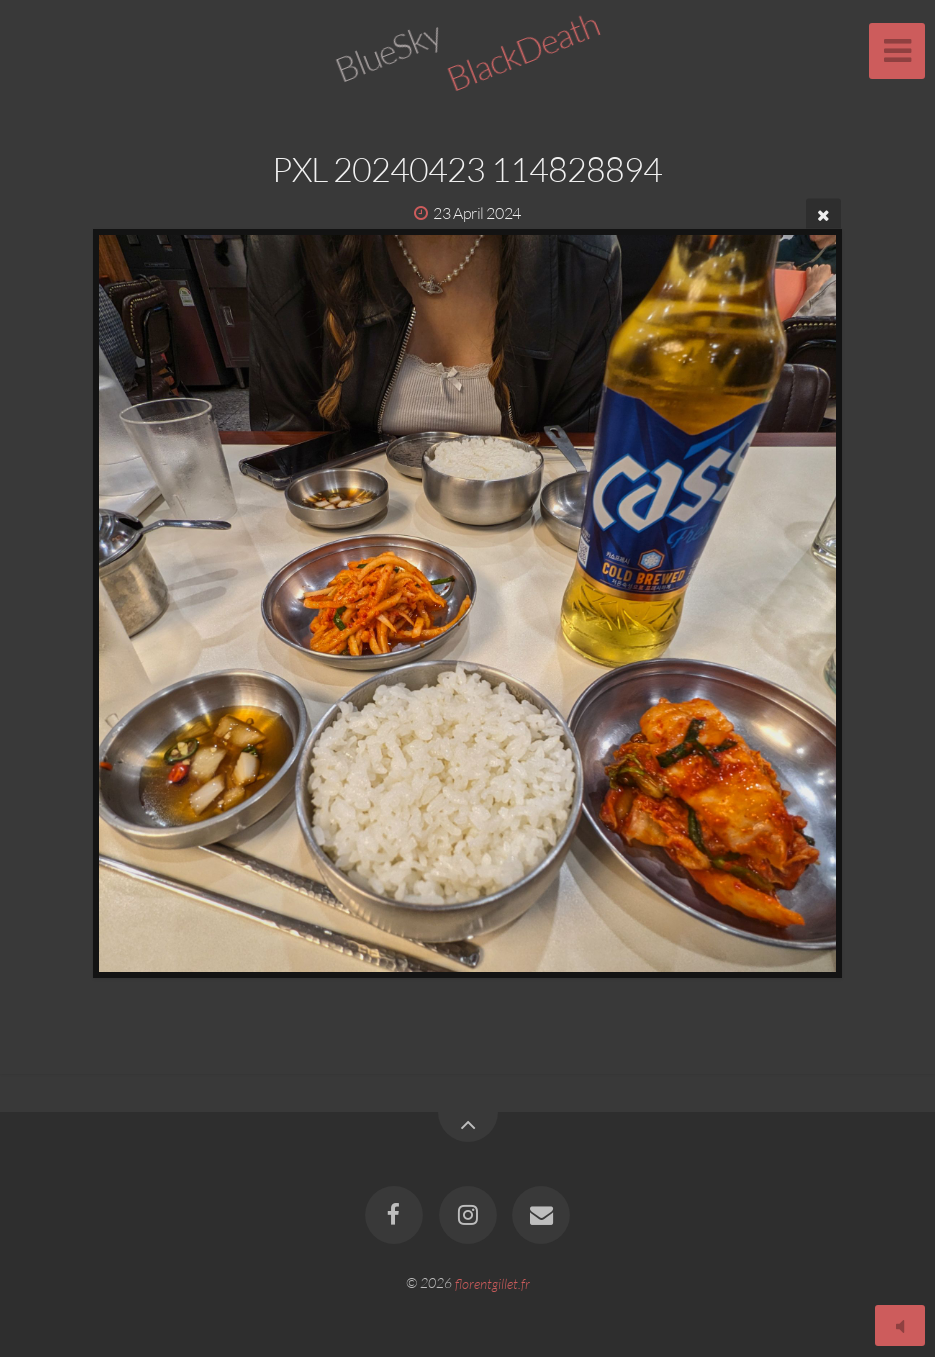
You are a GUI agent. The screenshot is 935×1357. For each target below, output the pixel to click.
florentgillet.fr (492, 1282)
